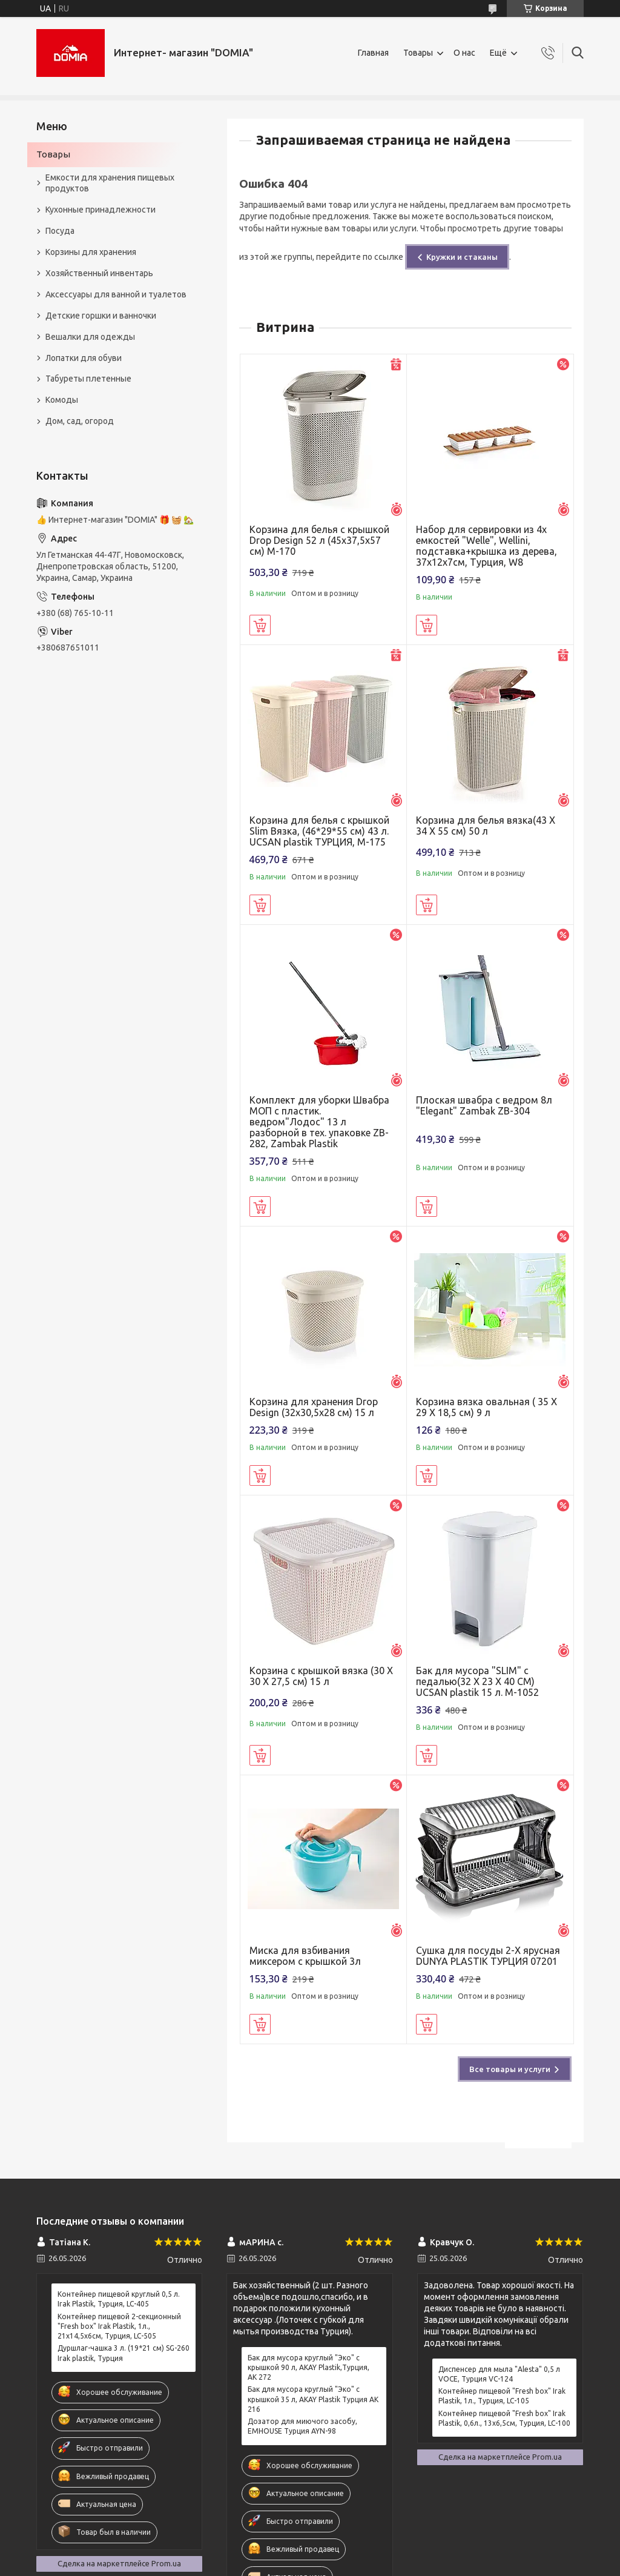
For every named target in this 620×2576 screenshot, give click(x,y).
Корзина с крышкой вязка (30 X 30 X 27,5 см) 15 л (321, 1676)
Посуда (59, 231)
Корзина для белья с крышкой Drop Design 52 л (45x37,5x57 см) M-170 (319, 540)
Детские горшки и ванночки (100, 315)
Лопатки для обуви (83, 358)
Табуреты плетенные (88, 378)
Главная (373, 53)
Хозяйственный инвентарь (99, 273)
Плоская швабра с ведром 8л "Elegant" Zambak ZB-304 (484, 1105)
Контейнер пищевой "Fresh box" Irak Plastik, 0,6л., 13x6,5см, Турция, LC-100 (504, 2418)
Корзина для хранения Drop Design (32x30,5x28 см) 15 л (313, 1407)
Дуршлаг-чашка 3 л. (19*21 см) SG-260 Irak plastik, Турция (124, 2353)
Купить (260, 625)
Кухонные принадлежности (100, 209)
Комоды (61, 400)
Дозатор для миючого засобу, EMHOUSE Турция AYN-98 (302, 2426)
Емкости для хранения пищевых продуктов (109, 183)
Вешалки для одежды (90, 337)
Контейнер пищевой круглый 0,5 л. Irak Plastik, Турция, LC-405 (119, 2299)
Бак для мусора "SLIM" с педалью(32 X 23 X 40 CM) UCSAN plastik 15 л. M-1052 (477, 1681)
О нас (464, 53)
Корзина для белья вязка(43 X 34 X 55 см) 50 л (485, 825)
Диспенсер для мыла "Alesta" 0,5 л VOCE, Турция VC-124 (499, 2374)
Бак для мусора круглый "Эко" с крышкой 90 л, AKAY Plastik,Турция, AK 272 (308, 2367)
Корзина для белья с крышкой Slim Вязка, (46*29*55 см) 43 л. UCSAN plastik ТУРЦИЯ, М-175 (319, 831)
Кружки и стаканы (462, 257)
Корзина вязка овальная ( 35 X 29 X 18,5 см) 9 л (486, 1407)
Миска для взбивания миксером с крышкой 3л (305, 1956)
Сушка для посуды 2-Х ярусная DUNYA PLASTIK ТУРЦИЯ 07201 (488, 1956)
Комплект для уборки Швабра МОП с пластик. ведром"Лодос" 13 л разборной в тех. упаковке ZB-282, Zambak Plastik (319, 1121)
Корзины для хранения (90, 252)
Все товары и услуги (509, 2069)
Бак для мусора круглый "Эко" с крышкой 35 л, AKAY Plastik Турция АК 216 (313, 2398)
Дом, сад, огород (79, 421)
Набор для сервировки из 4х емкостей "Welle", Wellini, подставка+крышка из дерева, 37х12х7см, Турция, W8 (486, 546)
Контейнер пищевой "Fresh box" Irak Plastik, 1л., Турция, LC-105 (502, 2396)
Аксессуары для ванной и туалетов (115, 294)
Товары (418, 53)
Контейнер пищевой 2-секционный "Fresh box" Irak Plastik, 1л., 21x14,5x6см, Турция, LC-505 (119, 2326)
